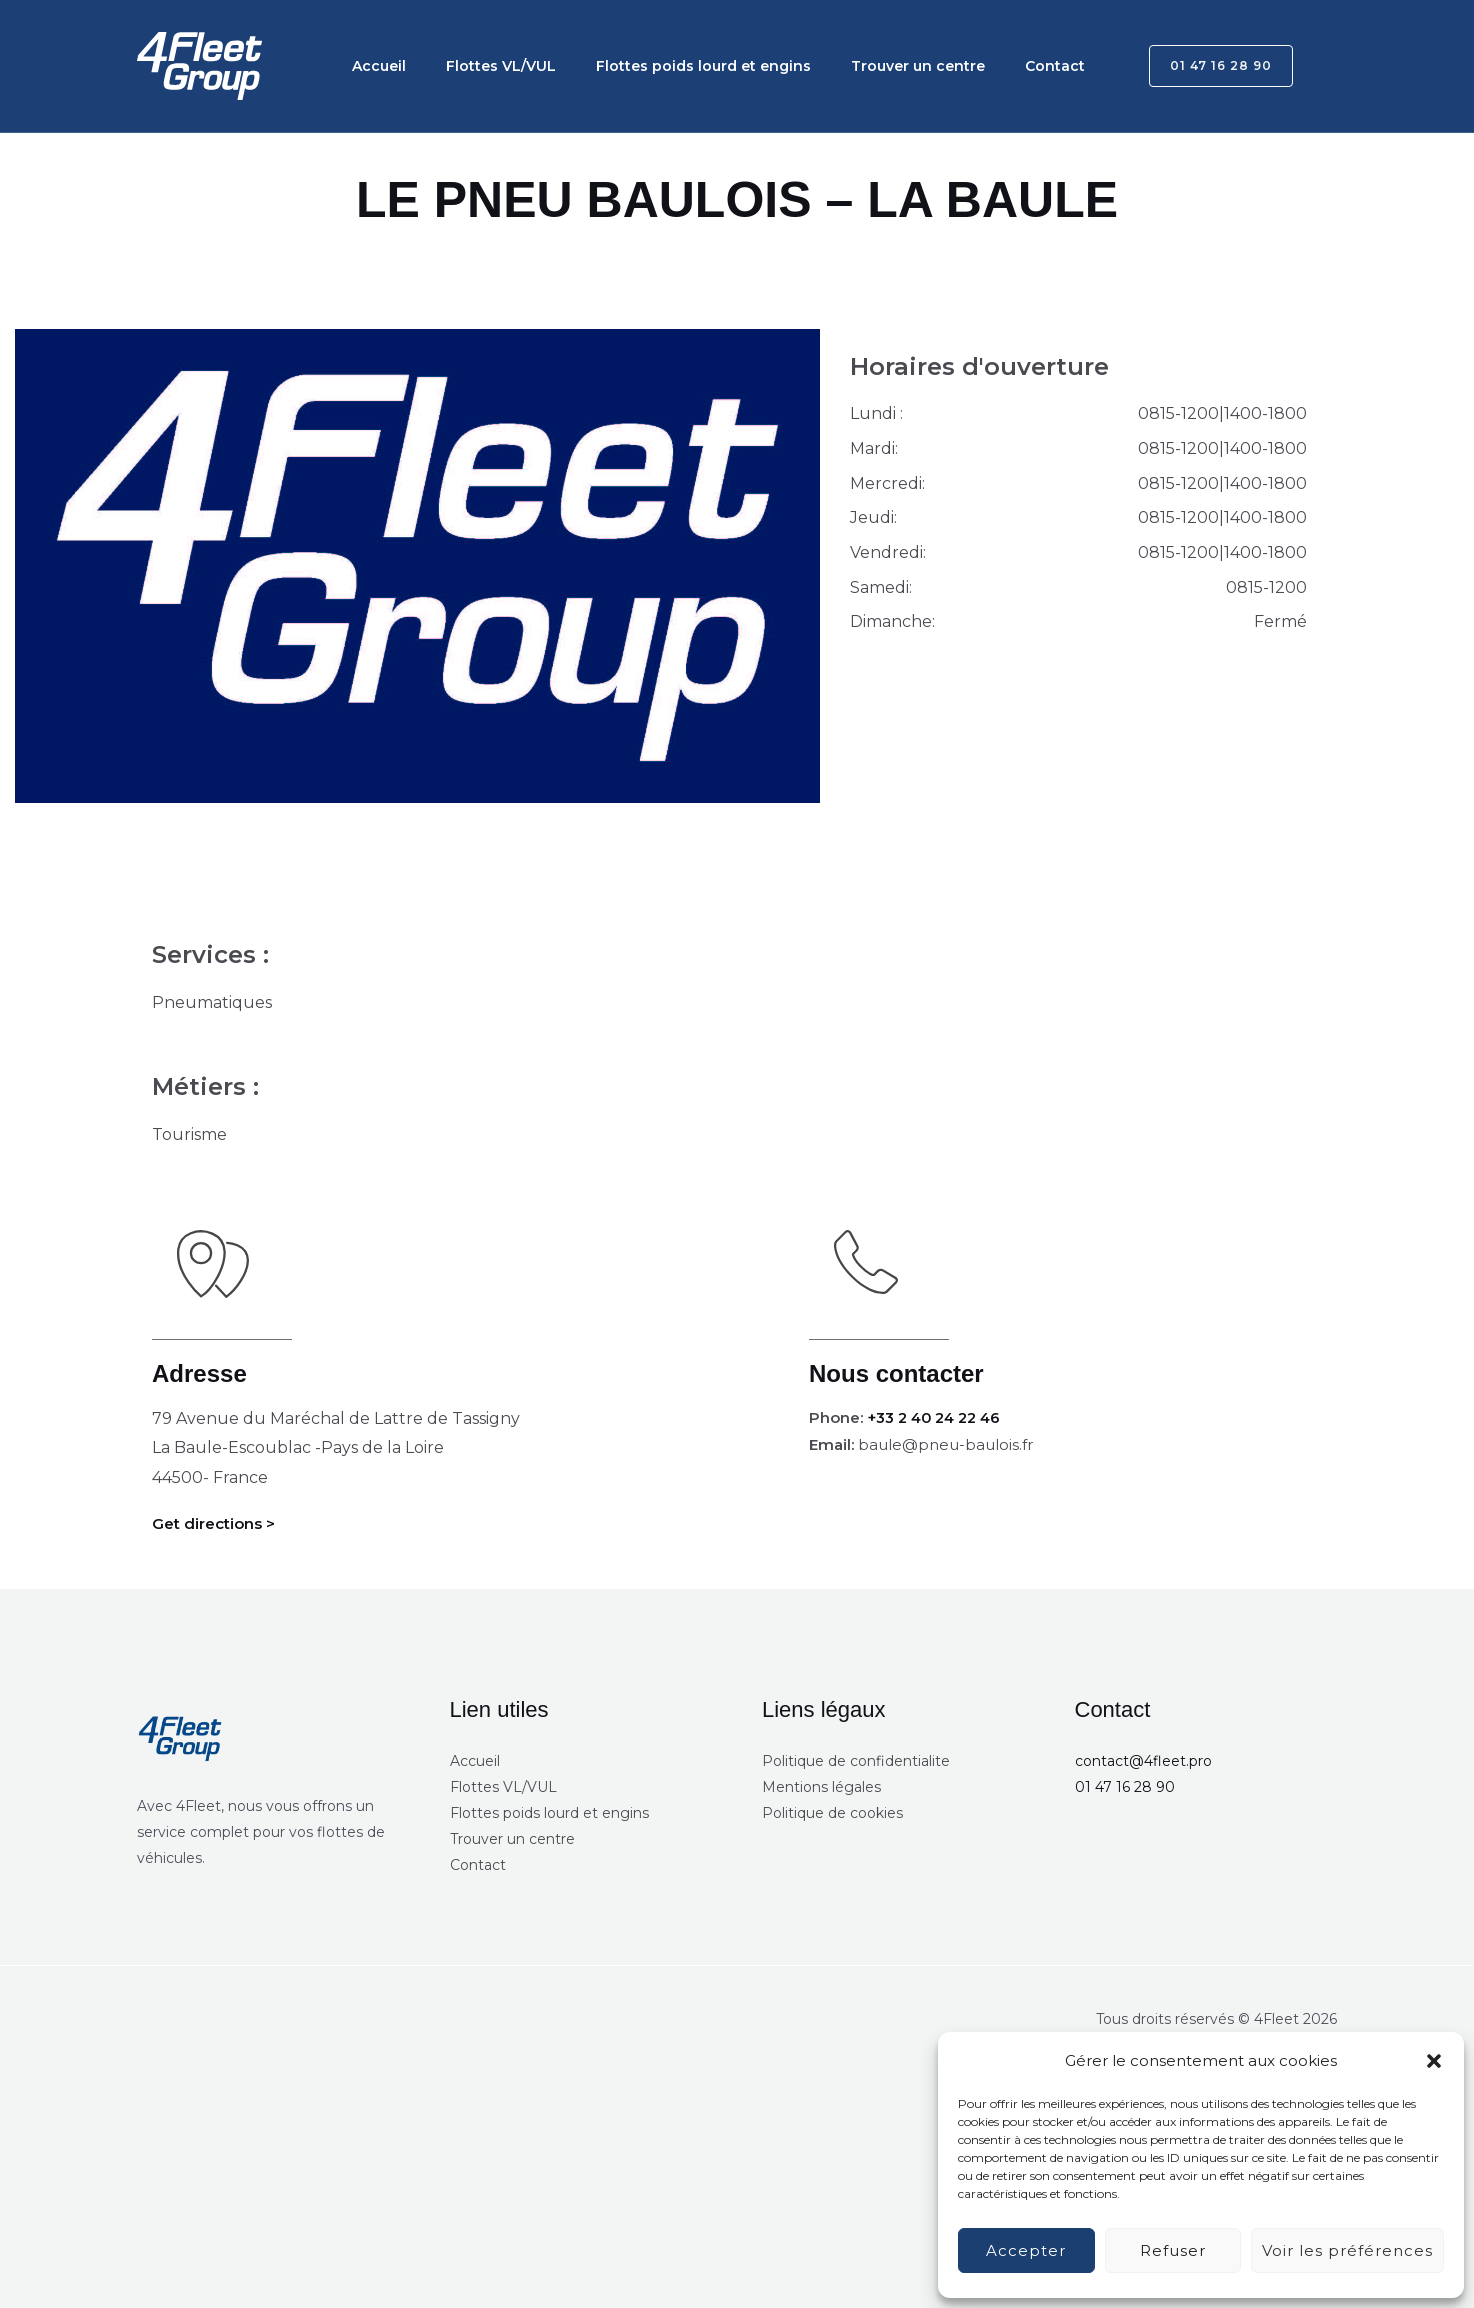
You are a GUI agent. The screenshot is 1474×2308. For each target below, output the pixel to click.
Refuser (1173, 2250)
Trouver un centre (862, 66)
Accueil (371, 66)
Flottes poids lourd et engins (663, 66)
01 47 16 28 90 (1125, 1787)
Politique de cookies (832, 1813)
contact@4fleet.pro (1143, 1761)
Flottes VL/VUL (477, 66)
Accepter (1026, 2250)
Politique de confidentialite (856, 1761)
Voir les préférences (1347, 2250)
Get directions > (218, 1523)
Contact (983, 66)
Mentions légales (821, 1787)
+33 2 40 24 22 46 (939, 1417)
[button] (1434, 2061)
